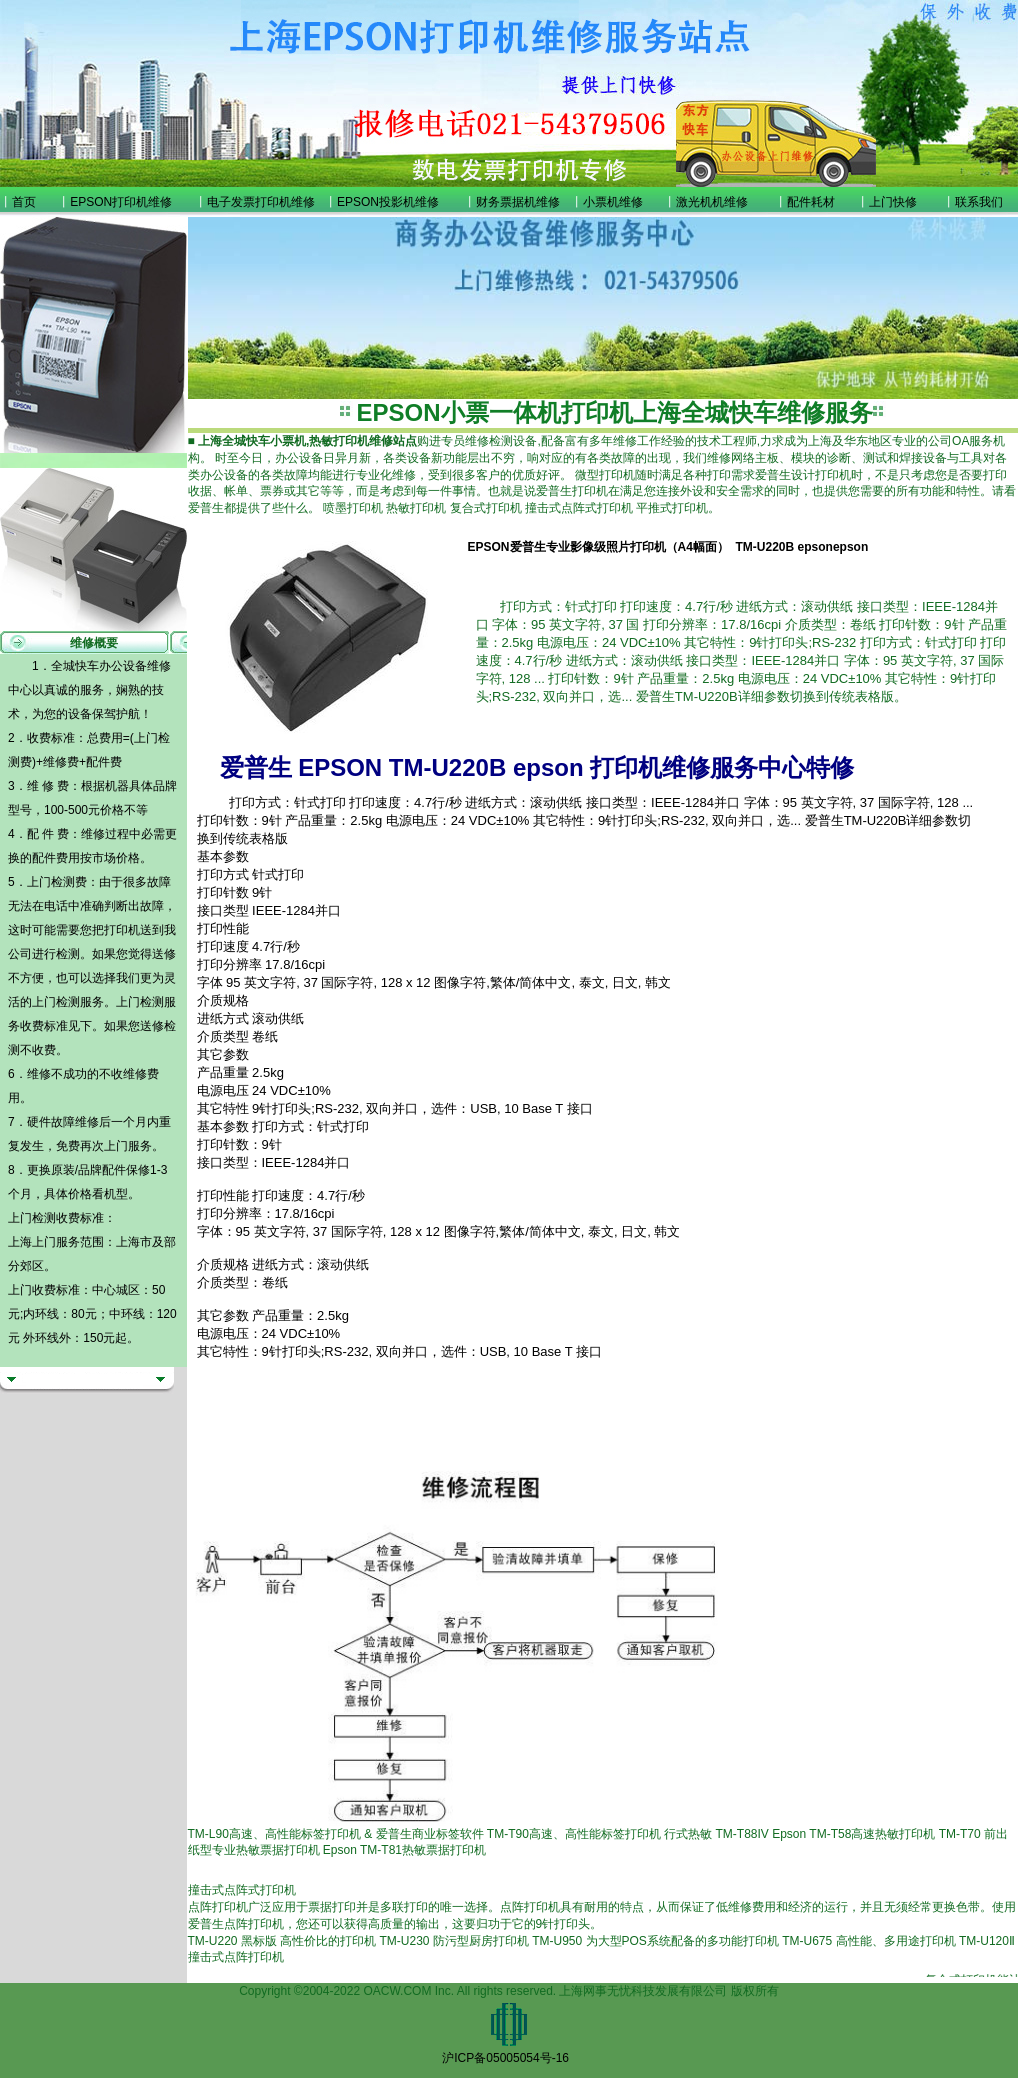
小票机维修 (613, 202)
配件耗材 (811, 202)
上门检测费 (57, 882)
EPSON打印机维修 (121, 202)
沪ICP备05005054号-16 (505, 2058)
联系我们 (979, 202)
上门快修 (893, 202)
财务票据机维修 (518, 202)
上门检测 (56, 1002)
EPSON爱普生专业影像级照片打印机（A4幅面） (598, 547)
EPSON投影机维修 (388, 202)
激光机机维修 (712, 202)
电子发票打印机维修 (261, 202)
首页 (24, 202)
